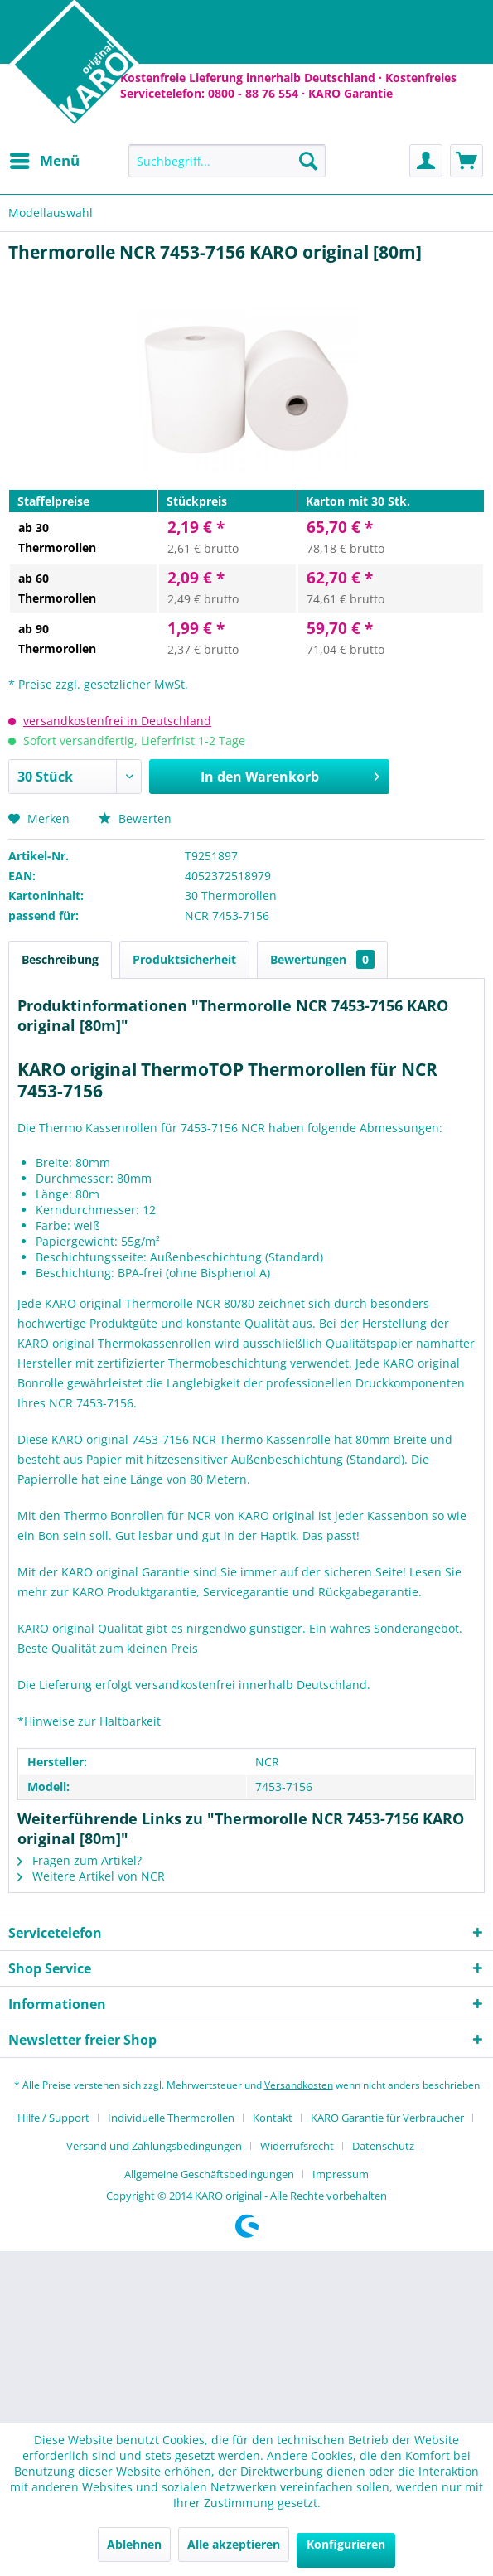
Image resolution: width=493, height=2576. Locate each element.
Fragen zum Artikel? (79, 1860)
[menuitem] (44, 160)
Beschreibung (60, 959)
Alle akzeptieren (233, 2544)
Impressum (340, 2174)
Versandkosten (298, 2085)
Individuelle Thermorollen (171, 2117)
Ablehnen (134, 2544)
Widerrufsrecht (297, 2145)
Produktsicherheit (184, 959)
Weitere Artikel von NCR (91, 1876)
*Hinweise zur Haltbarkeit (89, 1721)
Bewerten (135, 818)
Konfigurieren (346, 2544)
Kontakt (272, 2117)
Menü (45, 159)
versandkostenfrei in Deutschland (117, 721)
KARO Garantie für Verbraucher (387, 2117)
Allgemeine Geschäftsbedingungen (209, 2174)
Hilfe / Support (53, 2117)
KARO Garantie (350, 93)
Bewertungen (322, 959)
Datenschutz (383, 2145)
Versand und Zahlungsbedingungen (154, 2145)
